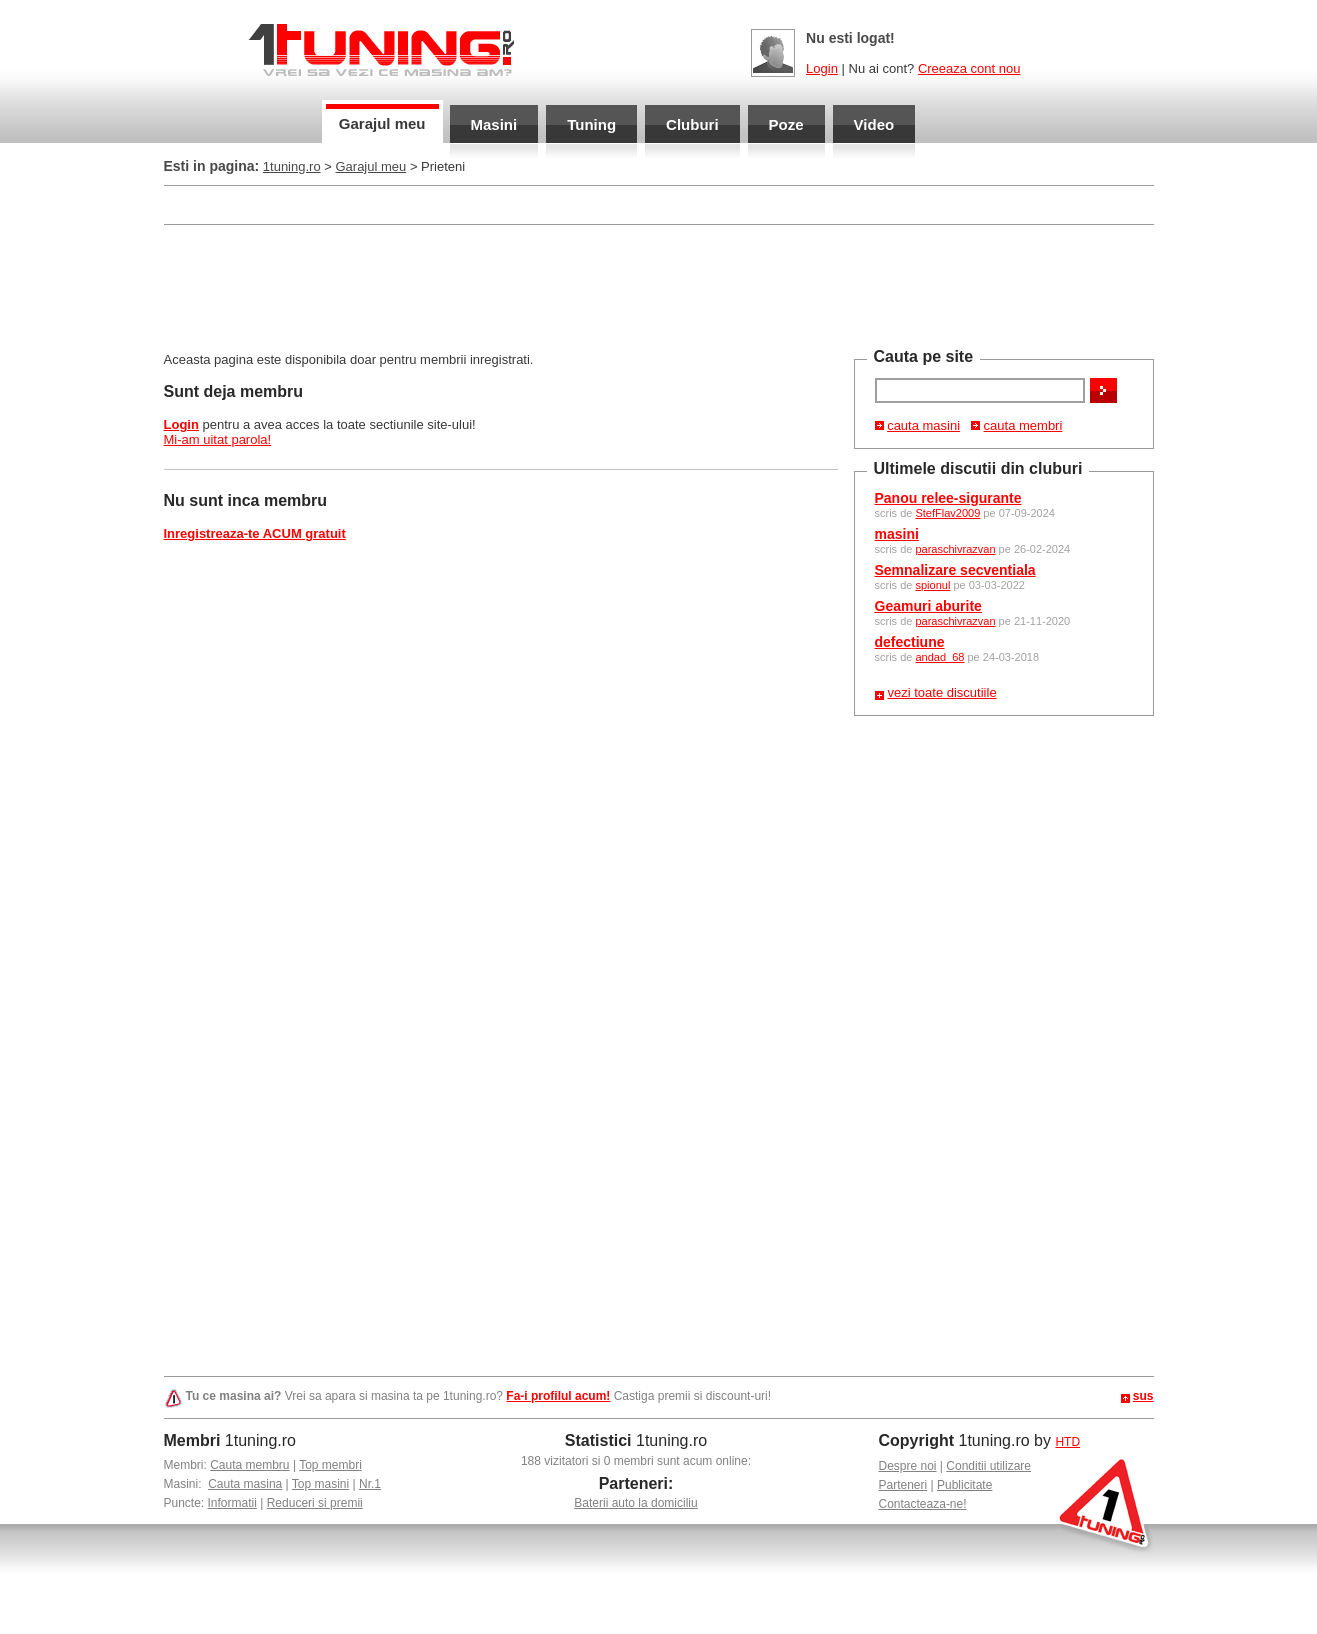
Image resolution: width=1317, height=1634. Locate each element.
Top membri (330, 1465)
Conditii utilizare (988, 1466)
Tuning (591, 124)
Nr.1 (370, 1484)
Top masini (320, 1484)
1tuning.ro (292, 166)
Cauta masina (245, 1484)
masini (897, 534)
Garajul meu (382, 123)
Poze (786, 124)
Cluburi (692, 124)
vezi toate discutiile (942, 692)
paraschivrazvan (955, 549)
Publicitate (964, 1485)
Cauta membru (249, 1465)
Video (874, 124)
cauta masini (923, 425)
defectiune (910, 642)
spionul (932, 585)
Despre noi (908, 1466)
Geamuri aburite (928, 606)
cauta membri (1023, 425)
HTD (1067, 1442)
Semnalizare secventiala (955, 570)
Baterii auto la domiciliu (635, 1503)
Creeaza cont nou (969, 68)
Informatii (232, 1503)
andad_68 (939, 657)
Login (822, 68)
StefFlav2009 (947, 513)
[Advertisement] (659, 286)
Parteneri (903, 1485)
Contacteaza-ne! (923, 1504)
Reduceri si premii (315, 1503)
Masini (494, 124)
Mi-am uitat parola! (218, 439)
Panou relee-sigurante (948, 498)
